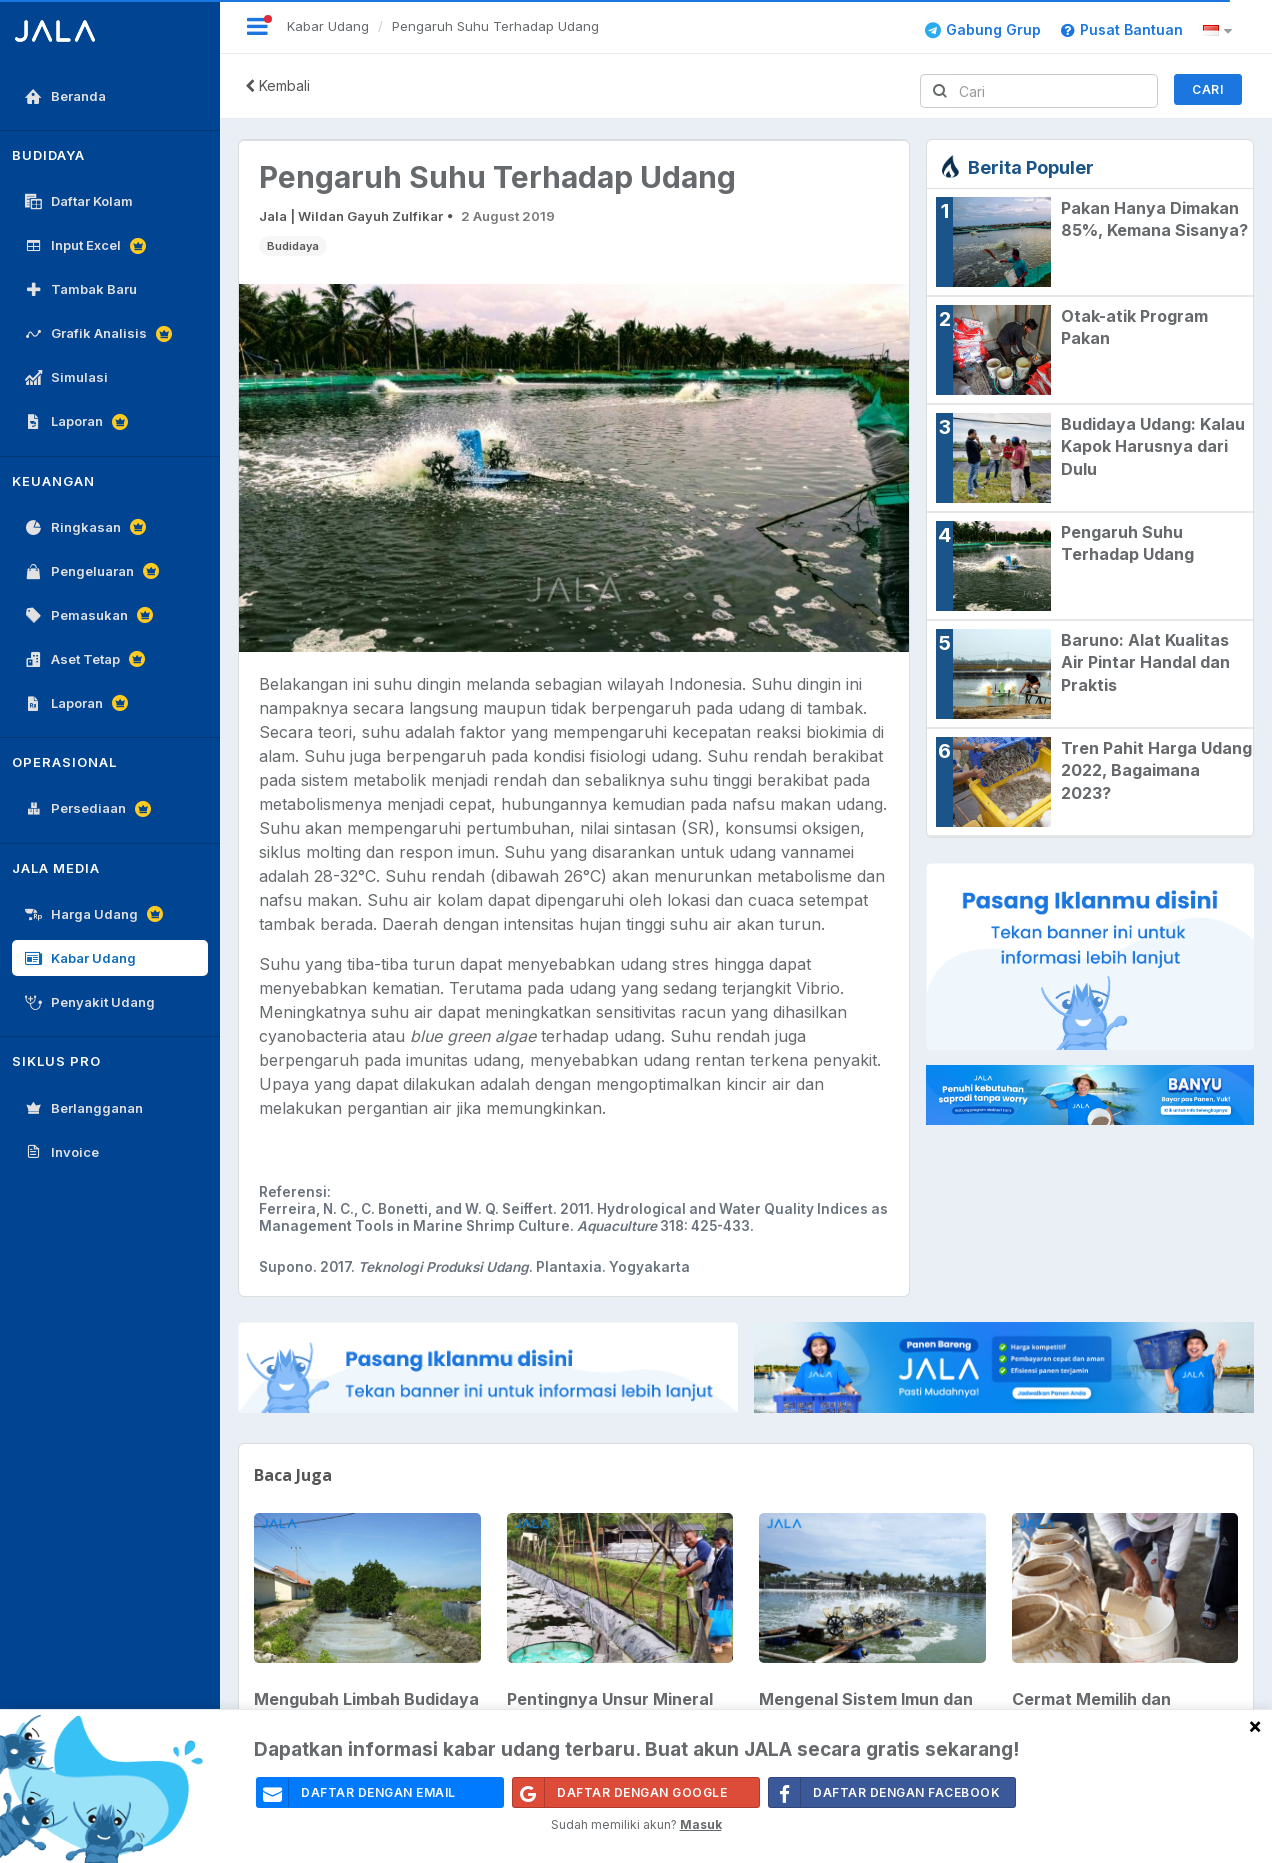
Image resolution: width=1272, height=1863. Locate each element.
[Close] (1255, 1725)
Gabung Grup (983, 29)
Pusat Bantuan (1122, 29)
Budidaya (293, 246)
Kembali (277, 85)
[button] (1220, 31)
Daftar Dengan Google (620, 1792)
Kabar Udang (328, 26)
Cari (1207, 89)
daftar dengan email (356, 1792)
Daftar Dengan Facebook (884, 1792)
